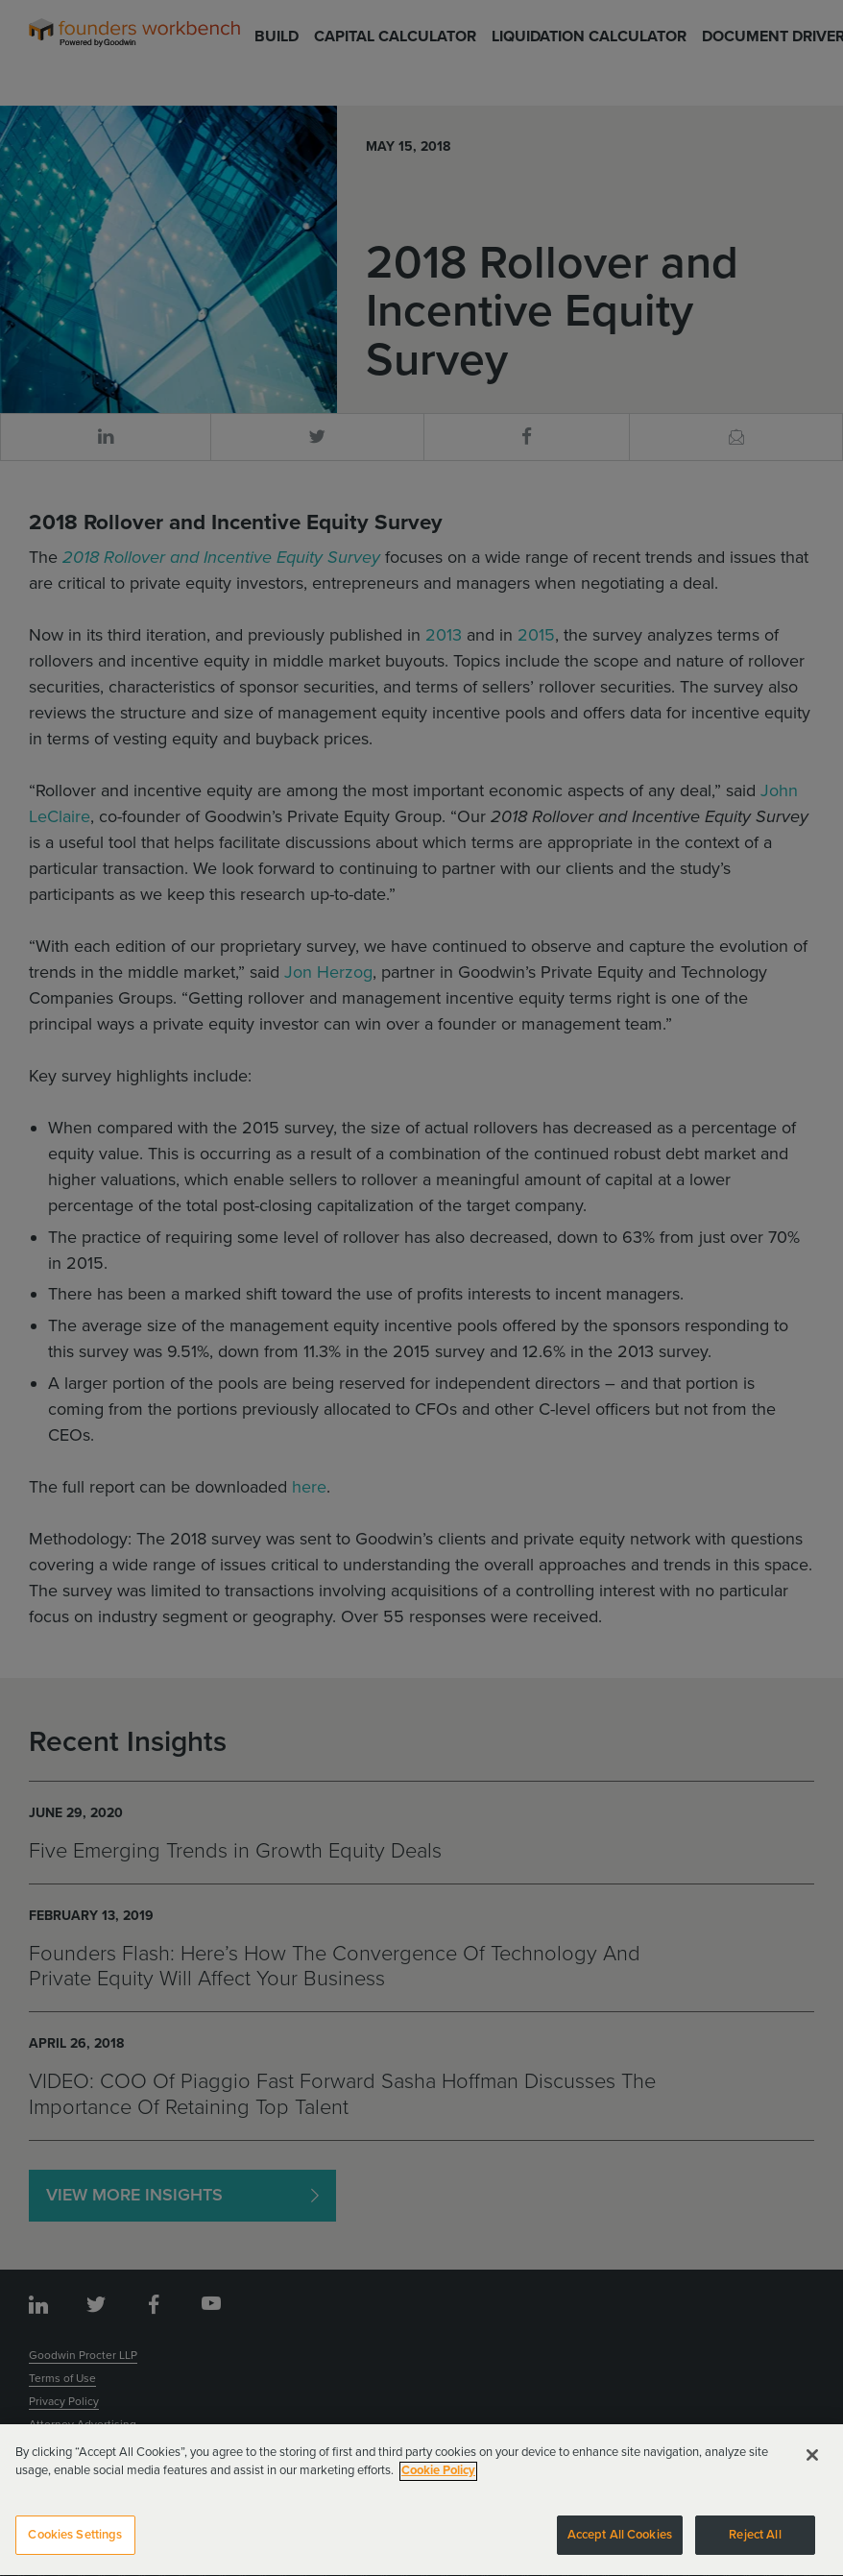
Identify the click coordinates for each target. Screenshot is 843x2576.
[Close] (812, 2465)
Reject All (755, 2545)
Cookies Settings (75, 2545)
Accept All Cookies (619, 2545)
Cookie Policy (438, 2481)
